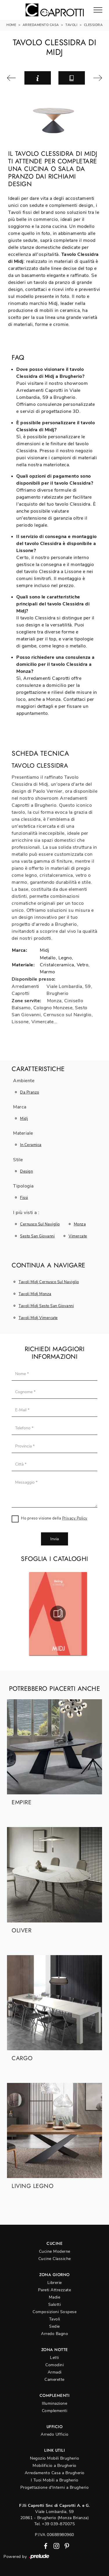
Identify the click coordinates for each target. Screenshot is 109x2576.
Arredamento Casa (41, 25)
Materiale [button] (23, 1133)
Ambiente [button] (23, 1081)
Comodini (54, 2365)
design (26, 1171)
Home (11, 25)
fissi (24, 1197)
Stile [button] (18, 1160)
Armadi (55, 2372)
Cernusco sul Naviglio (40, 1224)
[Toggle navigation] (98, 10)
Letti (54, 2357)
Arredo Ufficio (54, 2434)
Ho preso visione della (54, 1518)
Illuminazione (54, 2403)
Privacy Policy (74, 1518)
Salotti (54, 2304)
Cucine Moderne (54, 2251)
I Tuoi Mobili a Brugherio (54, 2480)
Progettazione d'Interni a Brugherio (54, 2487)
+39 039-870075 (58, 2524)
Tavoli (71, 25)
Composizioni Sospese (54, 2312)
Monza (80, 1224)
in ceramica (31, 1145)
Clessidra (93, 25)
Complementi (54, 2410)
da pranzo (29, 1092)
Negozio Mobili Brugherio (54, 2458)
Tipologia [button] (23, 1186)
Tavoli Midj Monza (35, 1294)
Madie (54, 2297)
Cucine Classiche (54, 2258)
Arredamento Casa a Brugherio (55, 2473)
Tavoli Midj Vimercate (38, 1318)
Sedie (54, 2326)
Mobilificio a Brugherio (54, 2465)
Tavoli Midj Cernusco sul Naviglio (49, 1282)
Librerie (54, 2282)
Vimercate (78, 1236)
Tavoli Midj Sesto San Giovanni (46, 1306)
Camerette (54, 2379)
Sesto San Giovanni (37, 1236)
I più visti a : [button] (26, 1213)
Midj (24, 1118)
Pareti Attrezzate (54, 2290)
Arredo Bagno (54, 2333)
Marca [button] (19, 1107)
